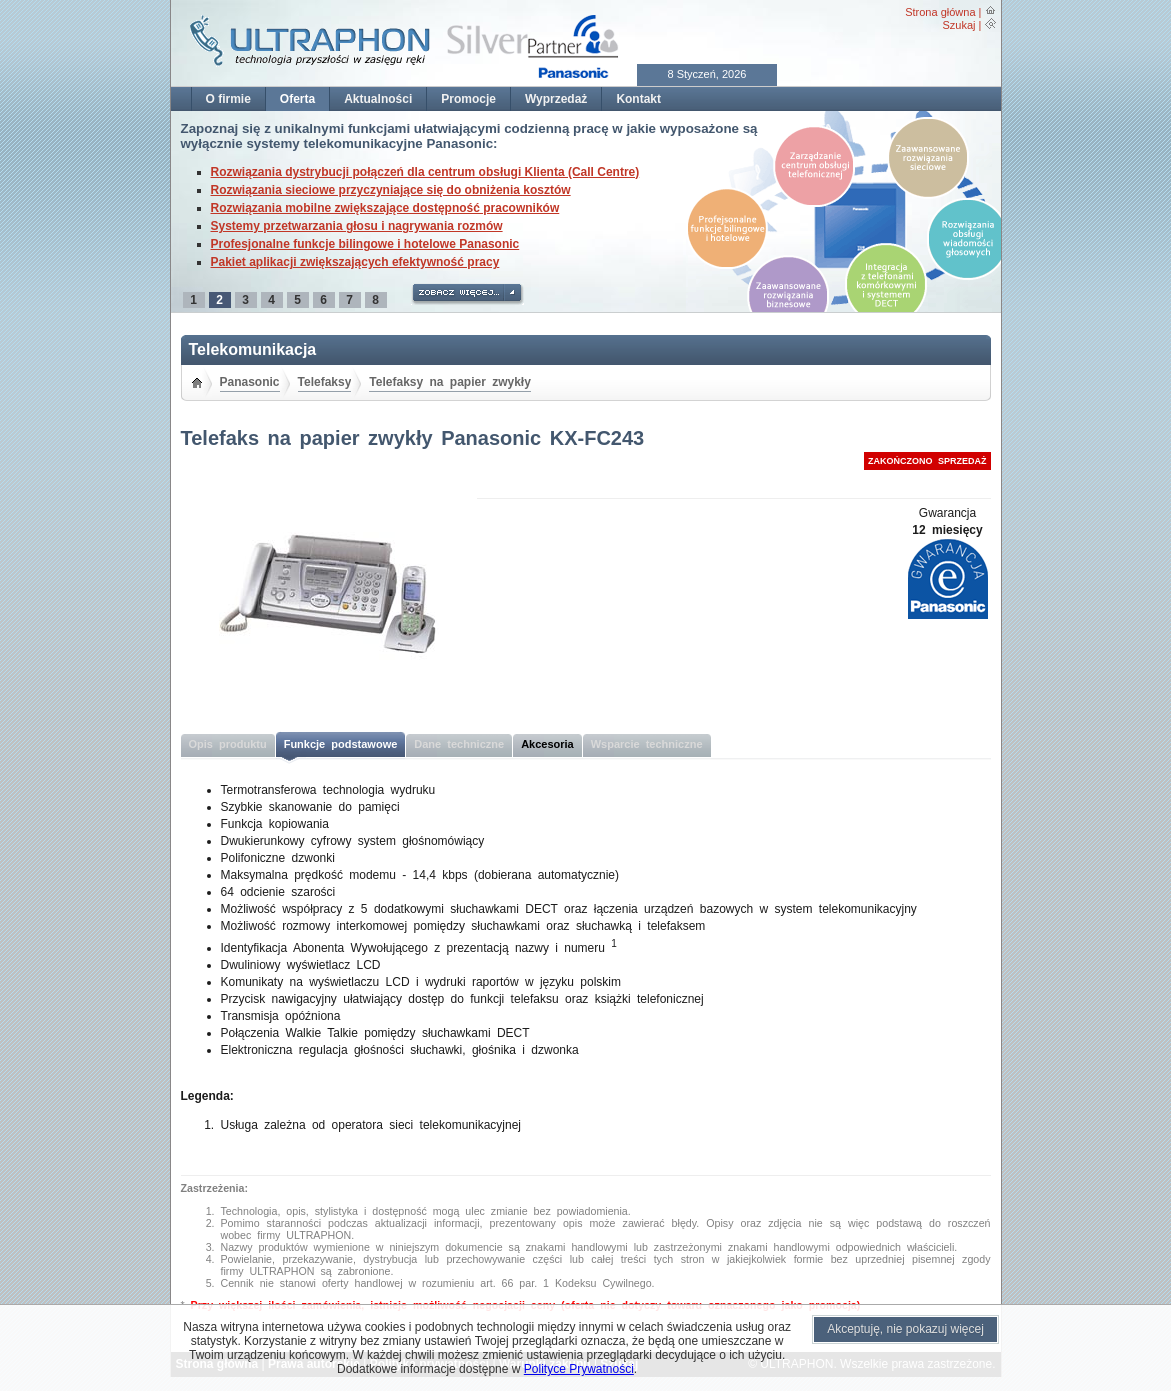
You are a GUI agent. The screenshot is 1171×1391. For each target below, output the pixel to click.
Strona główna (940, 12)
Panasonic (250, 382)
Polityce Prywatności (579, 1369)
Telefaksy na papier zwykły (450, 382)
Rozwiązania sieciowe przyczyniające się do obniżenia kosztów (391, 190)
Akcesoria (547, 744)
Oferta (297, 99)
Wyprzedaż (556, 99)
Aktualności (378, 99)
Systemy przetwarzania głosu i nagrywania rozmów (357, 226)
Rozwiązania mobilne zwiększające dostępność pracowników (385, 208)
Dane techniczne (459, 744)
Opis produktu (228, 744)
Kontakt (638, 99)
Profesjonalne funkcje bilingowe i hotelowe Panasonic (365, 244)
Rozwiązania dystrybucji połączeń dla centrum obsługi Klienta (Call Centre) (425, 172)
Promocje (468, 99)
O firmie (228, 99)
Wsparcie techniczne (647, 744)
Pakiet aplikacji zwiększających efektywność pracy (355, 262)
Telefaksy (325, 382)
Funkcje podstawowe (341, 744)
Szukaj (958, 25)
